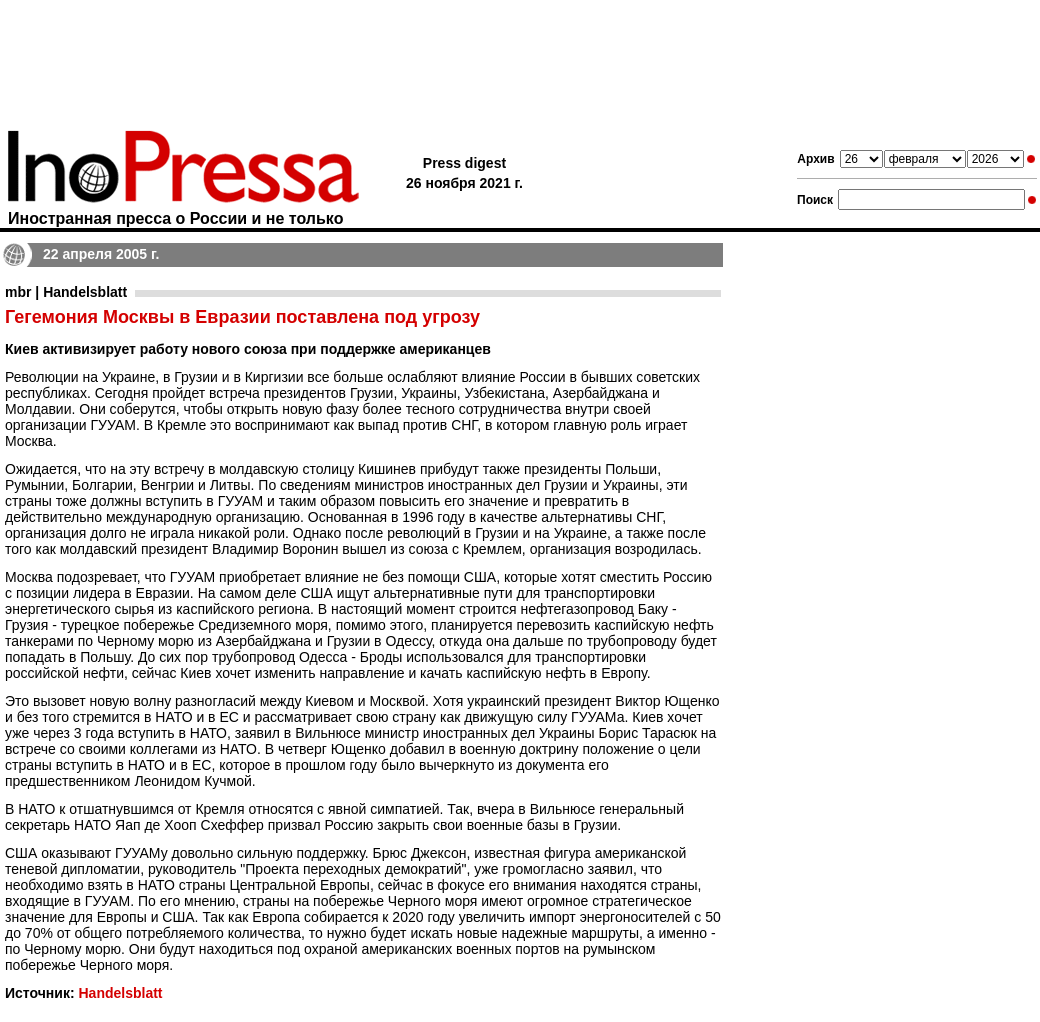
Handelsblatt (120, 993)
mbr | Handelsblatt (66, 292)
